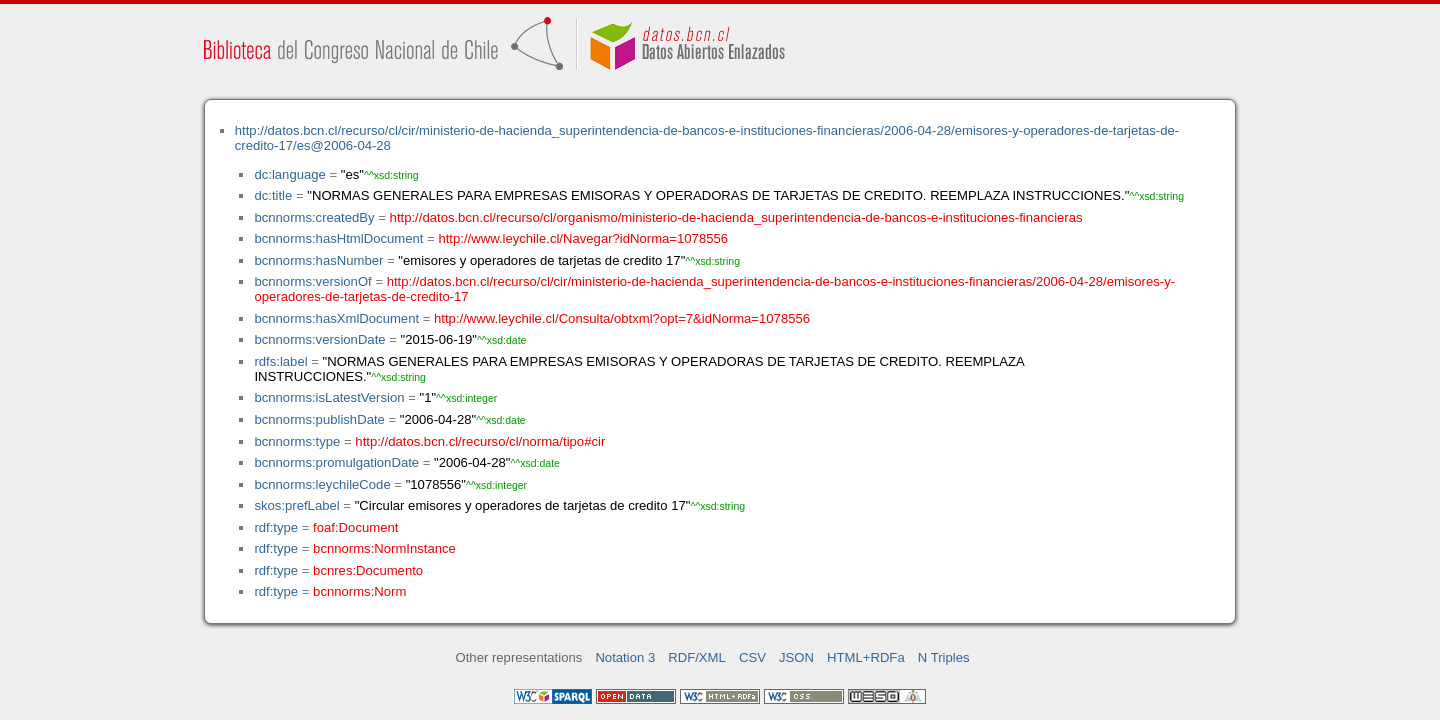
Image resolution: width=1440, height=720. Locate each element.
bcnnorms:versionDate (319, 339)
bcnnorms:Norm (359, 591)
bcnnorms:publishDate (319, 419)
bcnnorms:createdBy (314, 217)
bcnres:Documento (368, 570)
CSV (752, 657)
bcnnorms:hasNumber (318, 260)
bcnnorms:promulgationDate (336, 462)
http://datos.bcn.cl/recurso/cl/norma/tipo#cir (480, 441)
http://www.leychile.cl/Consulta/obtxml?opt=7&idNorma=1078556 (622, 318)
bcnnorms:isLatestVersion (329, 397)
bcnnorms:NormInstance (384, 548)
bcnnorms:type (297, 441)
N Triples (944, 657)
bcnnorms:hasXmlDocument (336, 318)
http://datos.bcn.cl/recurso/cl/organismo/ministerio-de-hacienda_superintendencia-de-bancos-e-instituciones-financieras (736, 217)
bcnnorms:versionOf (312, 281)
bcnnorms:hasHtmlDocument (338, 238)
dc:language (289, 174)
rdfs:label (280, 361)
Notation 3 (625, 657)
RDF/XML (697, 657)
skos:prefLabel (296, 505)
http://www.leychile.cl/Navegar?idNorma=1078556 (583, 238)
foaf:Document (355, 527)
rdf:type (276, 527)
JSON (796, 657)
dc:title (273, 195)
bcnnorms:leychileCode (322, 484)
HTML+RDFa (866, 657)
